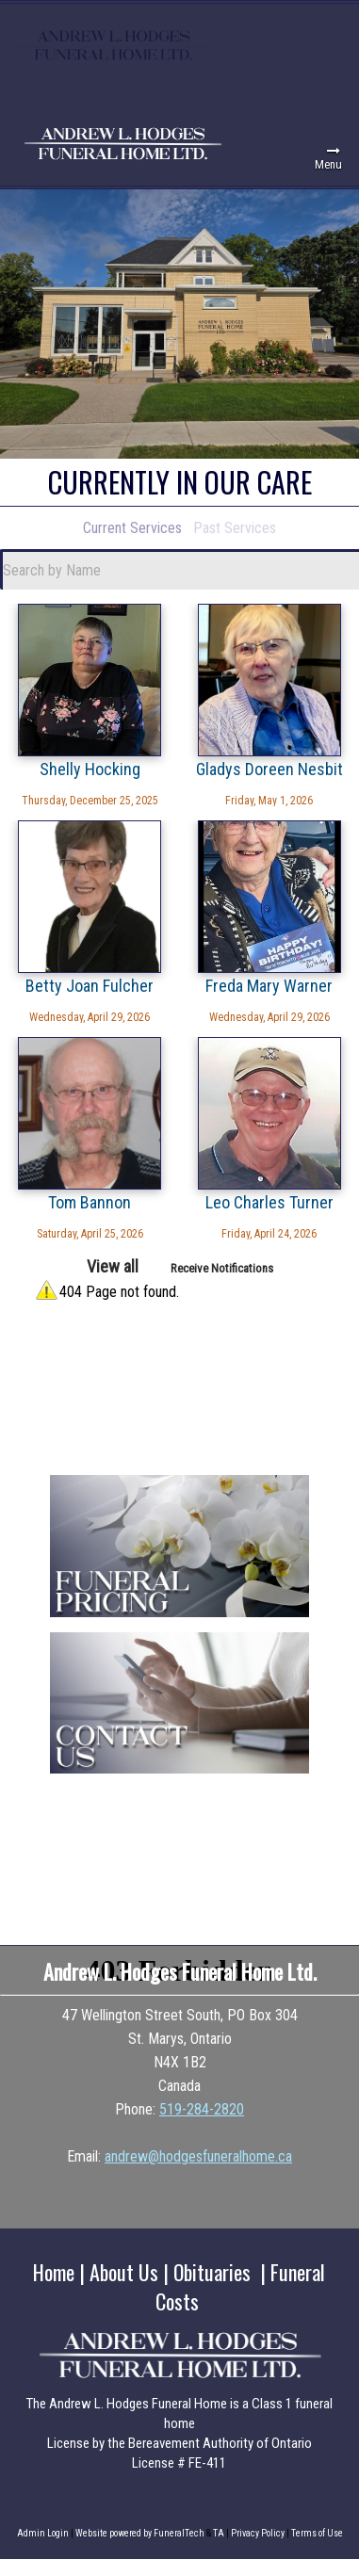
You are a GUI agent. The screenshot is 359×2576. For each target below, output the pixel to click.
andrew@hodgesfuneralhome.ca (198, 2156)
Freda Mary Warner (269, 985)
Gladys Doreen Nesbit (269, 768)
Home (53, 2272)
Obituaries (212, 2272)
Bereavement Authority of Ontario (220, 2443)
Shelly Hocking (90, 768)
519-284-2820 (201, 2109)
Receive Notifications (222, 1268)
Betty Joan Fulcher (89, 985)
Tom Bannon (89, 1201)
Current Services (132, 528)
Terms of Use (317, 2533)
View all (113, 1266)
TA (218, 2533)
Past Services (234, 528)
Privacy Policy (258, 2533)
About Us (124, 2272)
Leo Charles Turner (269, 1201)
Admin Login (43, 2533)
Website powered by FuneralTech (139, 2533)
